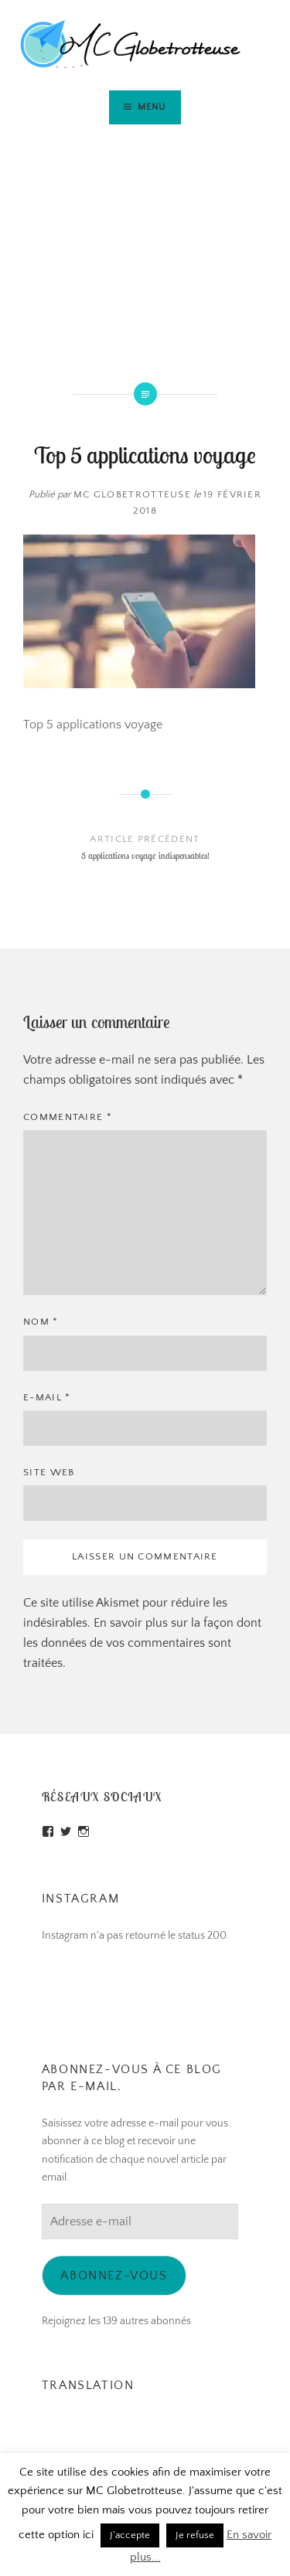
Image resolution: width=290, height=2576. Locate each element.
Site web (48, 1472)
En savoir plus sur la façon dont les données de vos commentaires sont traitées (142, 1643)
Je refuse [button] (195, 2535)
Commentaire (67, 1117)
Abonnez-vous (113, 2275)
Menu (152, 107)
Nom (41, 1321)
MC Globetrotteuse (132, 494)
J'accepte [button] (130, 2535)
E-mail (46, 1397)
